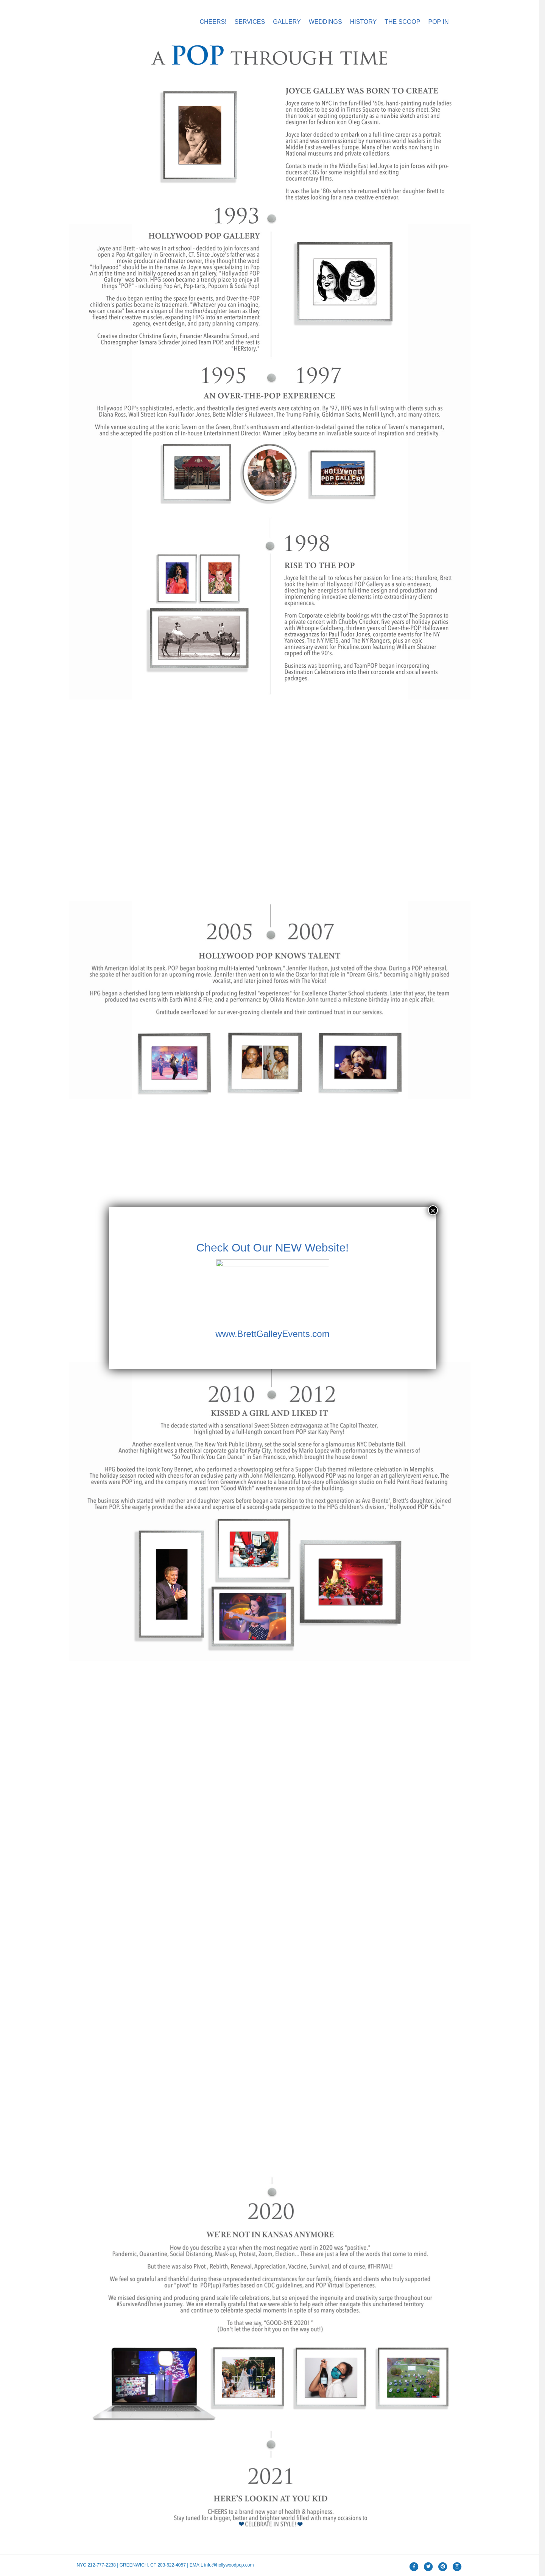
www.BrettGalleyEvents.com (272, 1334)
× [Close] (433, 1210)
